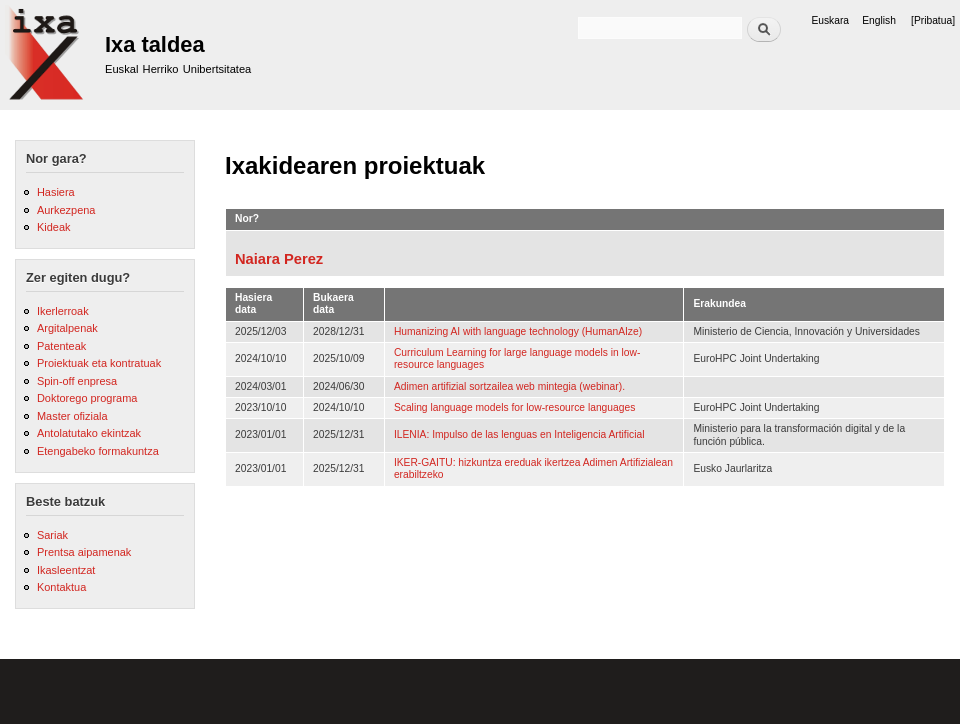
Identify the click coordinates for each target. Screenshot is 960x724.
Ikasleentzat (66, 570)
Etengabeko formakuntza (98, 451)
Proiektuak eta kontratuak (99, 363)
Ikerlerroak (63, 311)
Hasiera (56, 192)
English (879, 20)
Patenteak (61, 346)
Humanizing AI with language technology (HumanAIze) (518, 331)
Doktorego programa (87, 398)
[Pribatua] (933, 20)
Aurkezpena (66, 210)
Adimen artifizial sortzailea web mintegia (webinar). (509, 386)
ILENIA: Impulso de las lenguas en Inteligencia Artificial (519, 434)
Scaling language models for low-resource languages (514, 407)
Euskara (830, 20)
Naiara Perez (279, 259)
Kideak (54, 227)
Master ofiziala (72, 416)
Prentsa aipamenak (84, 552)
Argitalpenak (67, 328)
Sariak (52, 535)
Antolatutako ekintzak (89, 433)
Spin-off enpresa (77, 381)
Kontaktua (61, 587)
